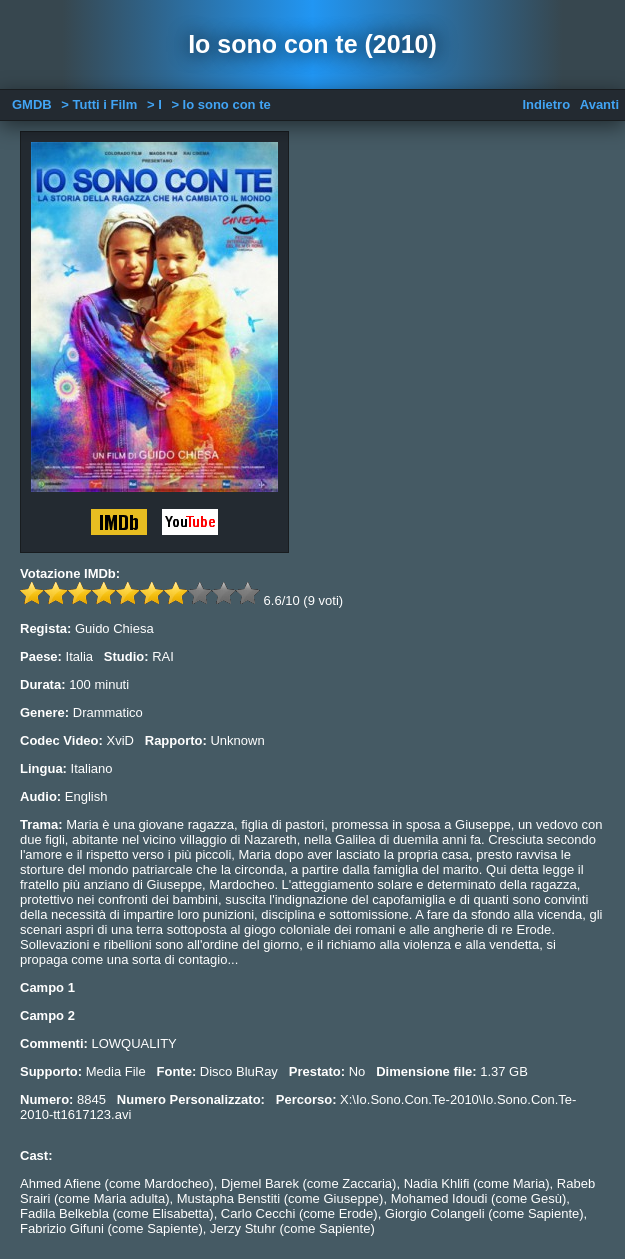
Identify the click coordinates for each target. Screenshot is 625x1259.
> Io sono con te (220, 104)
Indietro (546, 104)
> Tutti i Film (99, 104)
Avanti (599, 104)
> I (154, 104)
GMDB (32, 104)
